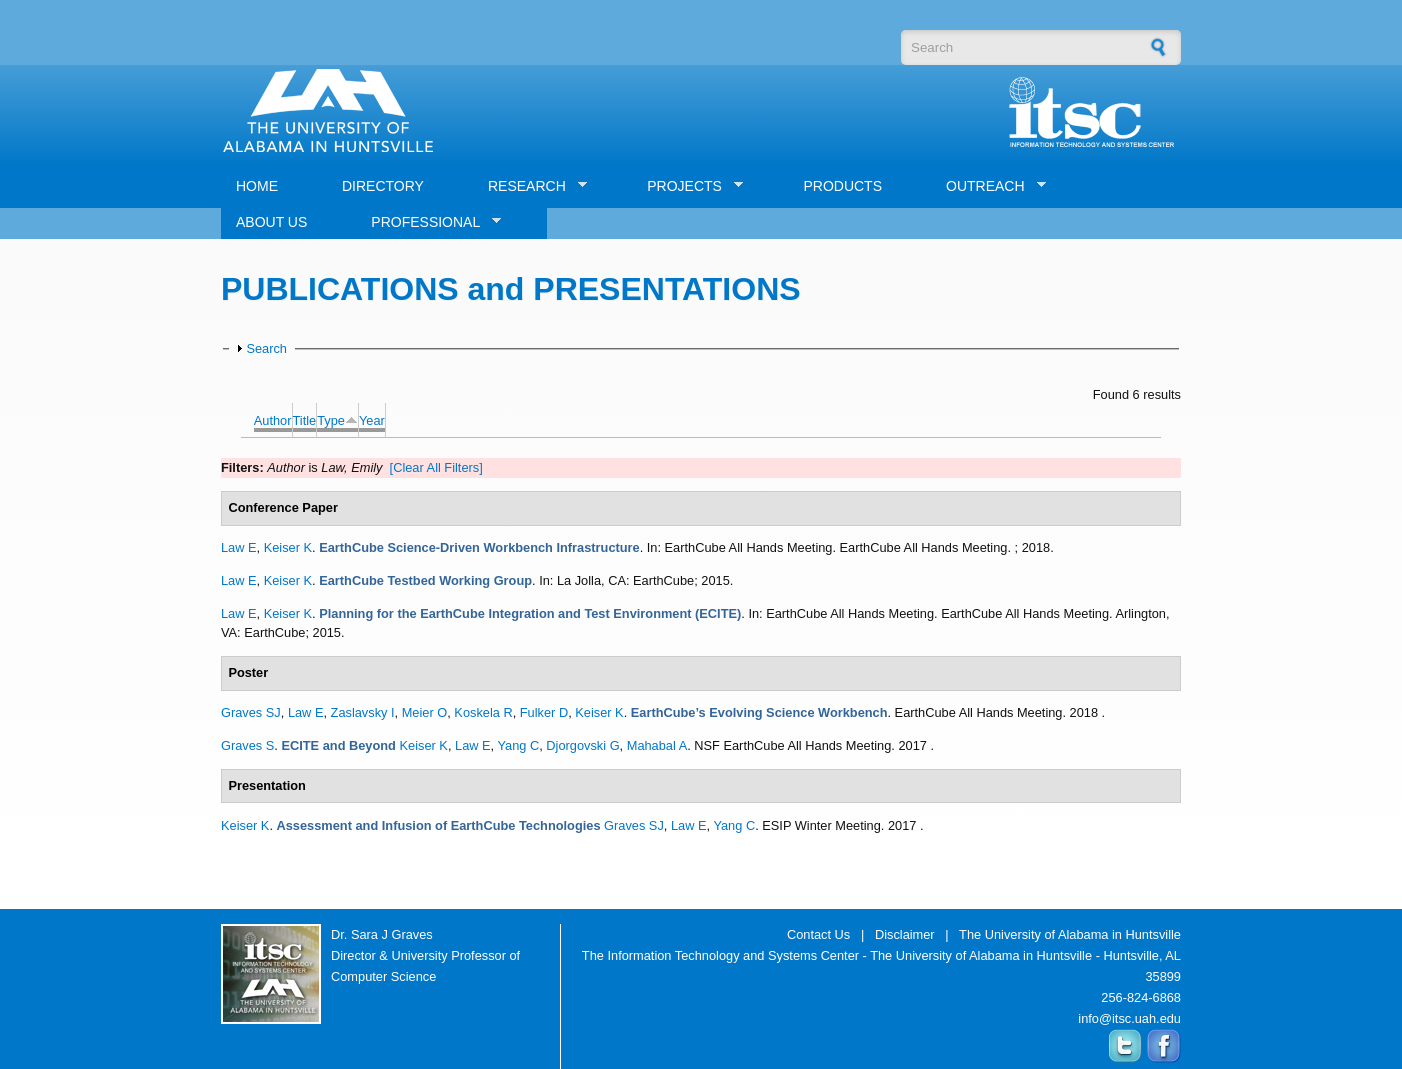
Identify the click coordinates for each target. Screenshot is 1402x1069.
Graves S (247, 745)
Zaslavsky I (363, 712)
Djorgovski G (582, 745)
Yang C (518, 745)
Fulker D (544, 712)
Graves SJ (251, 712)
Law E (239, 547)
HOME (257, 186)
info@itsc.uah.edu (1129, 1018)
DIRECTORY (383, 186)
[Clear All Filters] (436, 467)
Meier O (425, 712)
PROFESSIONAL (428, 222)
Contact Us (818, 934)
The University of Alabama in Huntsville (1070, 934)
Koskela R (483, 712)
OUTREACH (988, 186)
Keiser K (288, 547)
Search (266, 348)
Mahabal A (657, 745)
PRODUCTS (842, 186)
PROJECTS (687, 186)
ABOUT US (271, 222)
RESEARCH (530, 186)
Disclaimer (905, 934)
